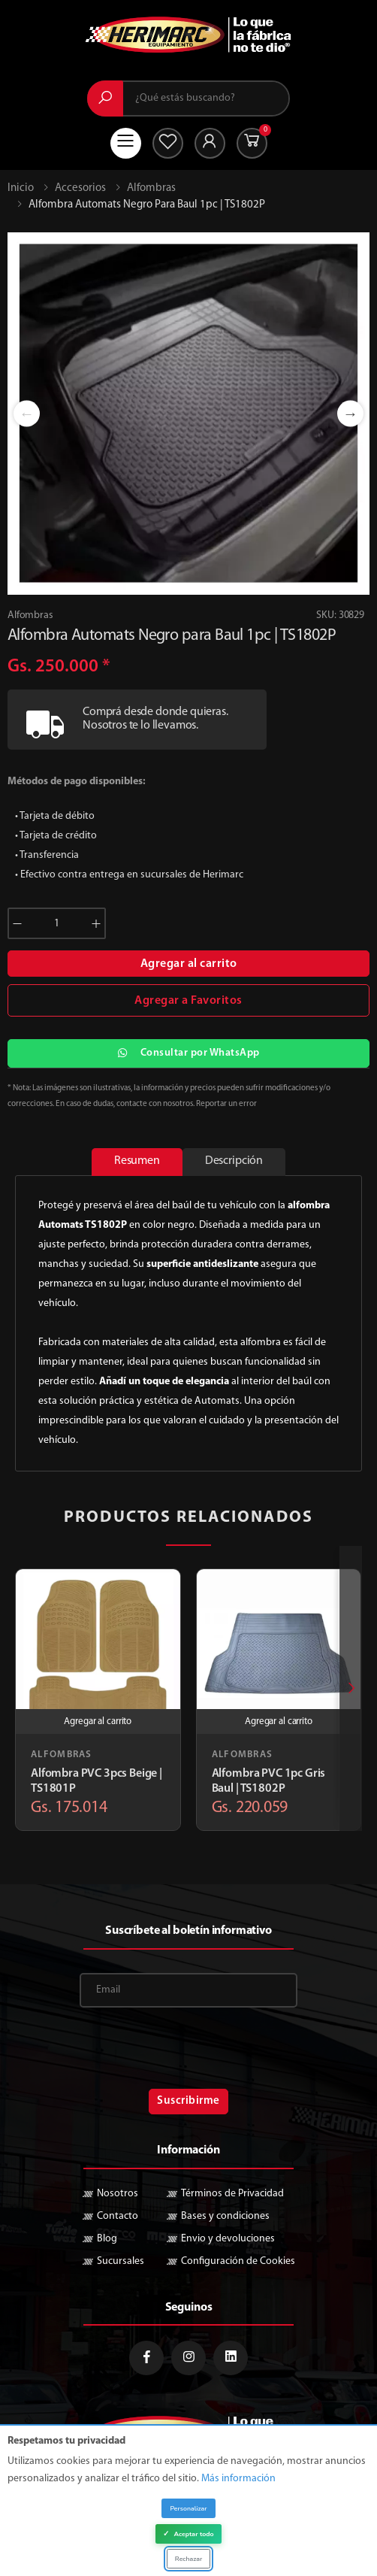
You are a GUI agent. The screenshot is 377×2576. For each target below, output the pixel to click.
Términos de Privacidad (232, 2193)
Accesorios (80, 188)
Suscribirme (188, 2101)
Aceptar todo (188, 2534)
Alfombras (151, 188)
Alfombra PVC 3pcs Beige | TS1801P (96, 1781)
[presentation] (350, 1688)
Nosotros (117, 2193)
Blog (107, 2238)
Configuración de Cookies (238, 2261)
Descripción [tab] (234, 1161)
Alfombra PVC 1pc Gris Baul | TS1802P (269, 1781)
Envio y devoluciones (228, 2238)
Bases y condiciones (225, 2216)
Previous (27, 413)
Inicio (21, 188)
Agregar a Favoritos (188, 1001)
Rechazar (188, 2558)
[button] (252, 143)
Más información (238, 2478)
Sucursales (120, 2261)
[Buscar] (105, 98)
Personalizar (188, 2508)
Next (350, 413)
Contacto (117, 2216)
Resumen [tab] (137, 1161)
